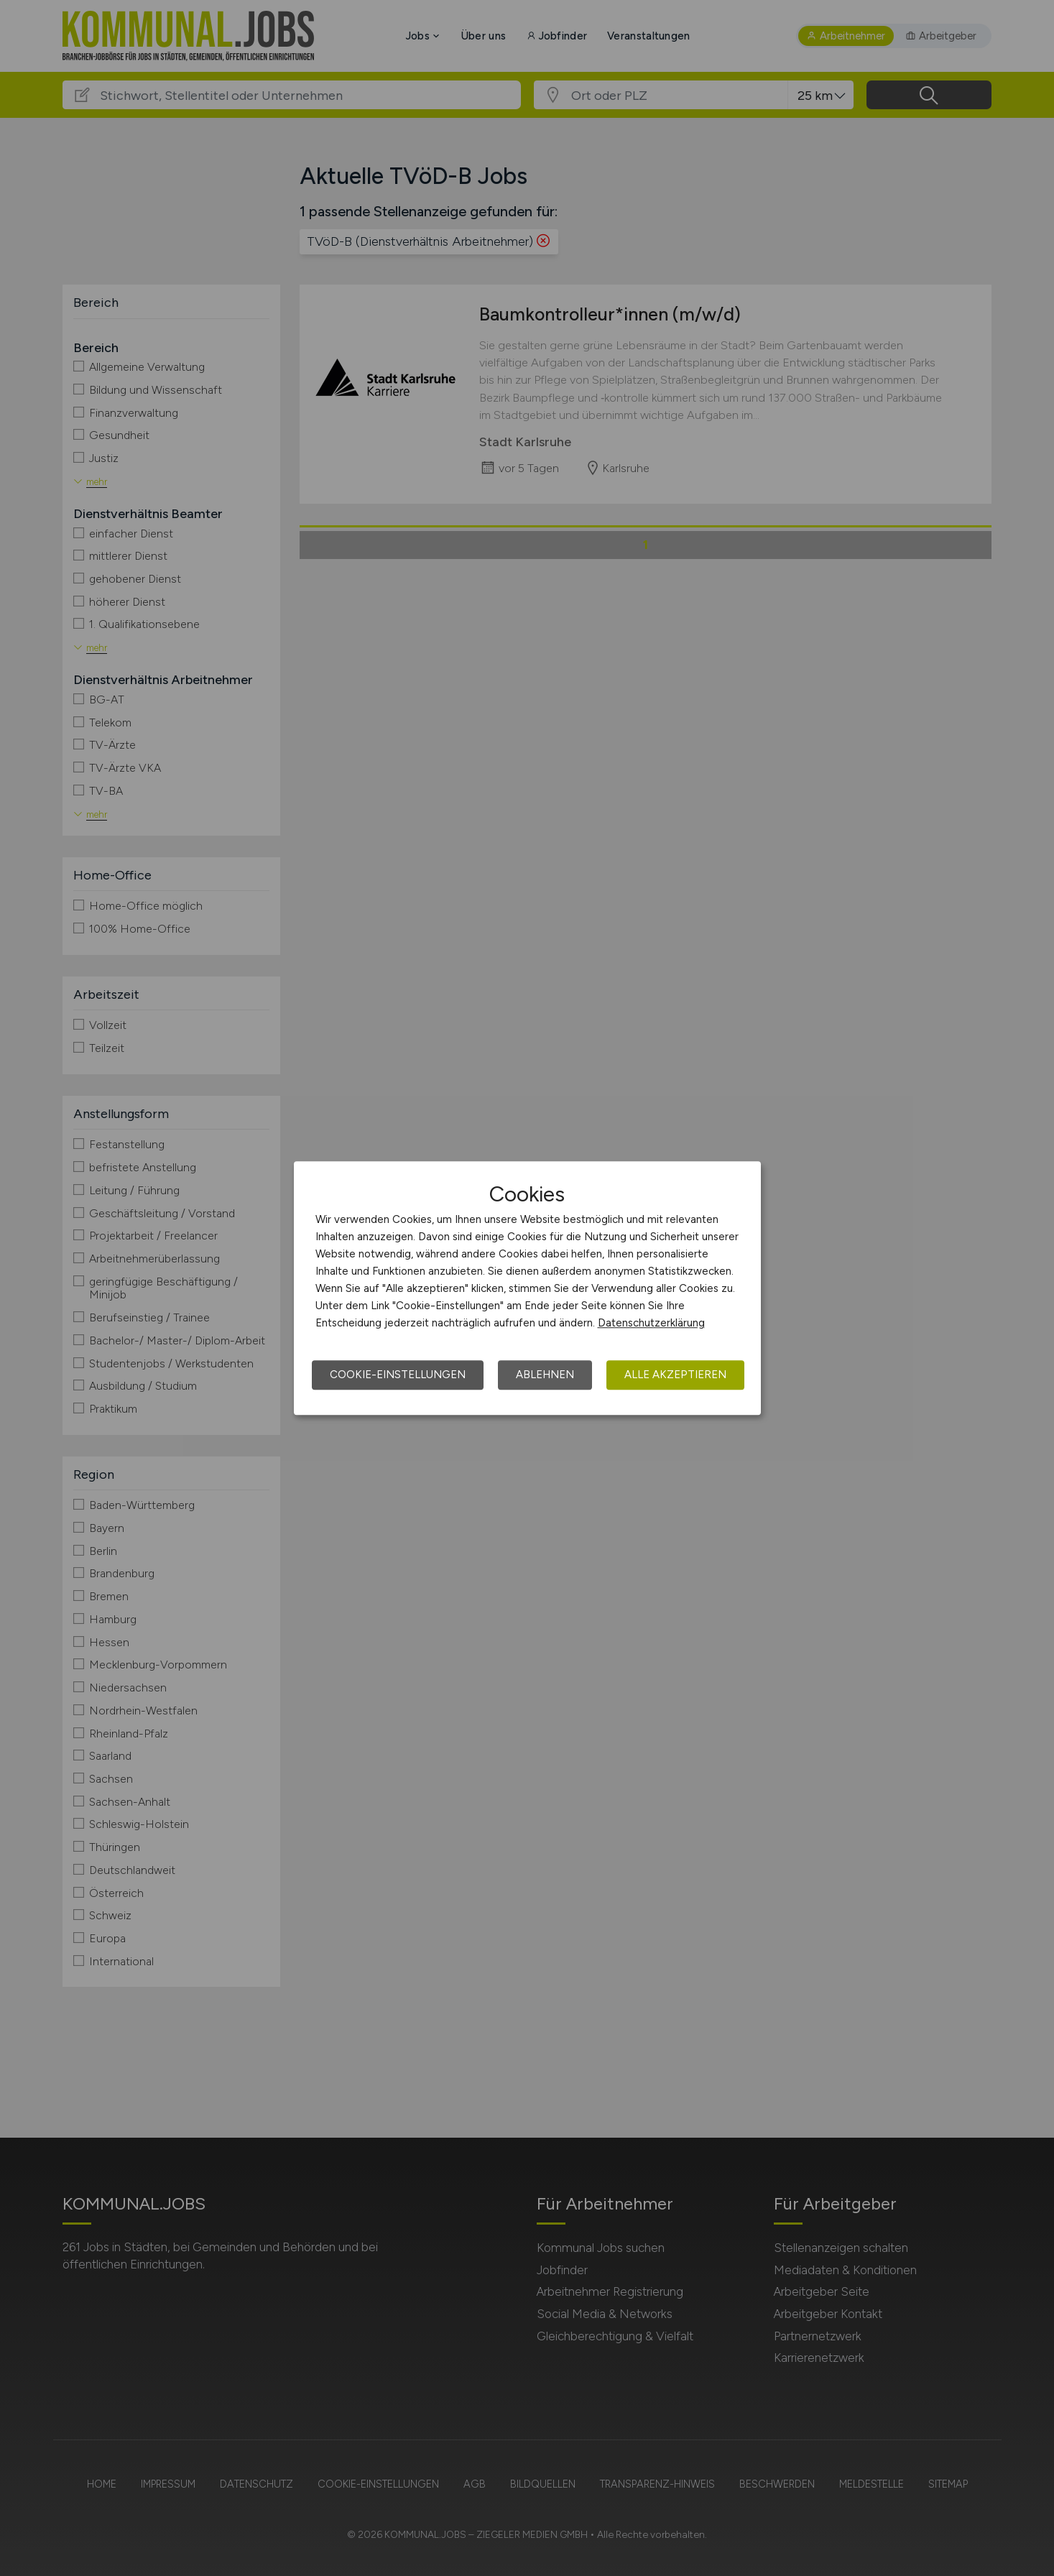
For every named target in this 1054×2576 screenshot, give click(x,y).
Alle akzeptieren (675, 1374)
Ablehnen (545, 1374)
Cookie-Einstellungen (398, 1374)
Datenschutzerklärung (651, 1322)
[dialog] (527, 1288)
